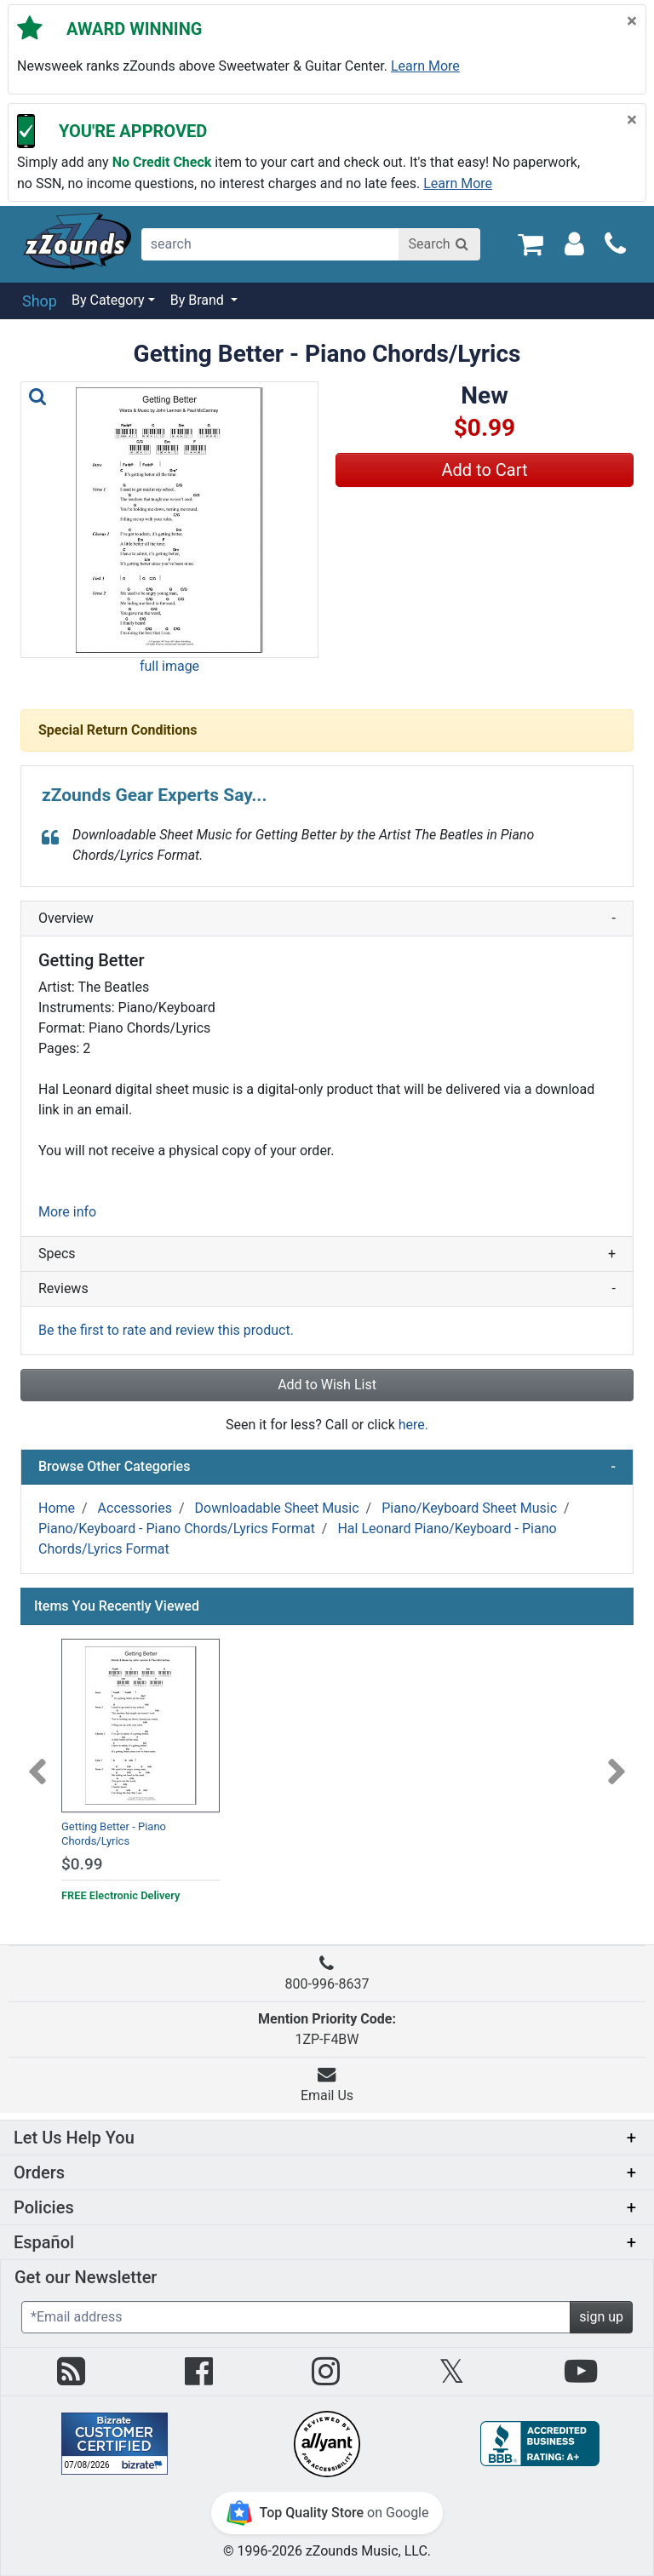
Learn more (425, 66)
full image (169, 666)
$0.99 (81, 1864)
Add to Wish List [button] (327, 1385)
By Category (108, 300)
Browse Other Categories (327, 1467)
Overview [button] (327, 918)
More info (67, 1212)
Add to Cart (485, 470)
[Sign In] (574, 243)
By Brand (198, 300)
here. (413, 1425)
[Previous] (37, 1761)
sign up (601, 2317)
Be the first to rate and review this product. (166, 1330)
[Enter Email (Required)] (296, 2317)
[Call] (615, 243)
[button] (169, 519)
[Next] (617, 1761)
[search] (271, 244)
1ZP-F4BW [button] (327, 2029)
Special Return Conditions (117, 730)
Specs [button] (327, 1254)
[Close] (632, 21)
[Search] (439, 244)
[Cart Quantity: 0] (530, 243)
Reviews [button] (327, 1289)
